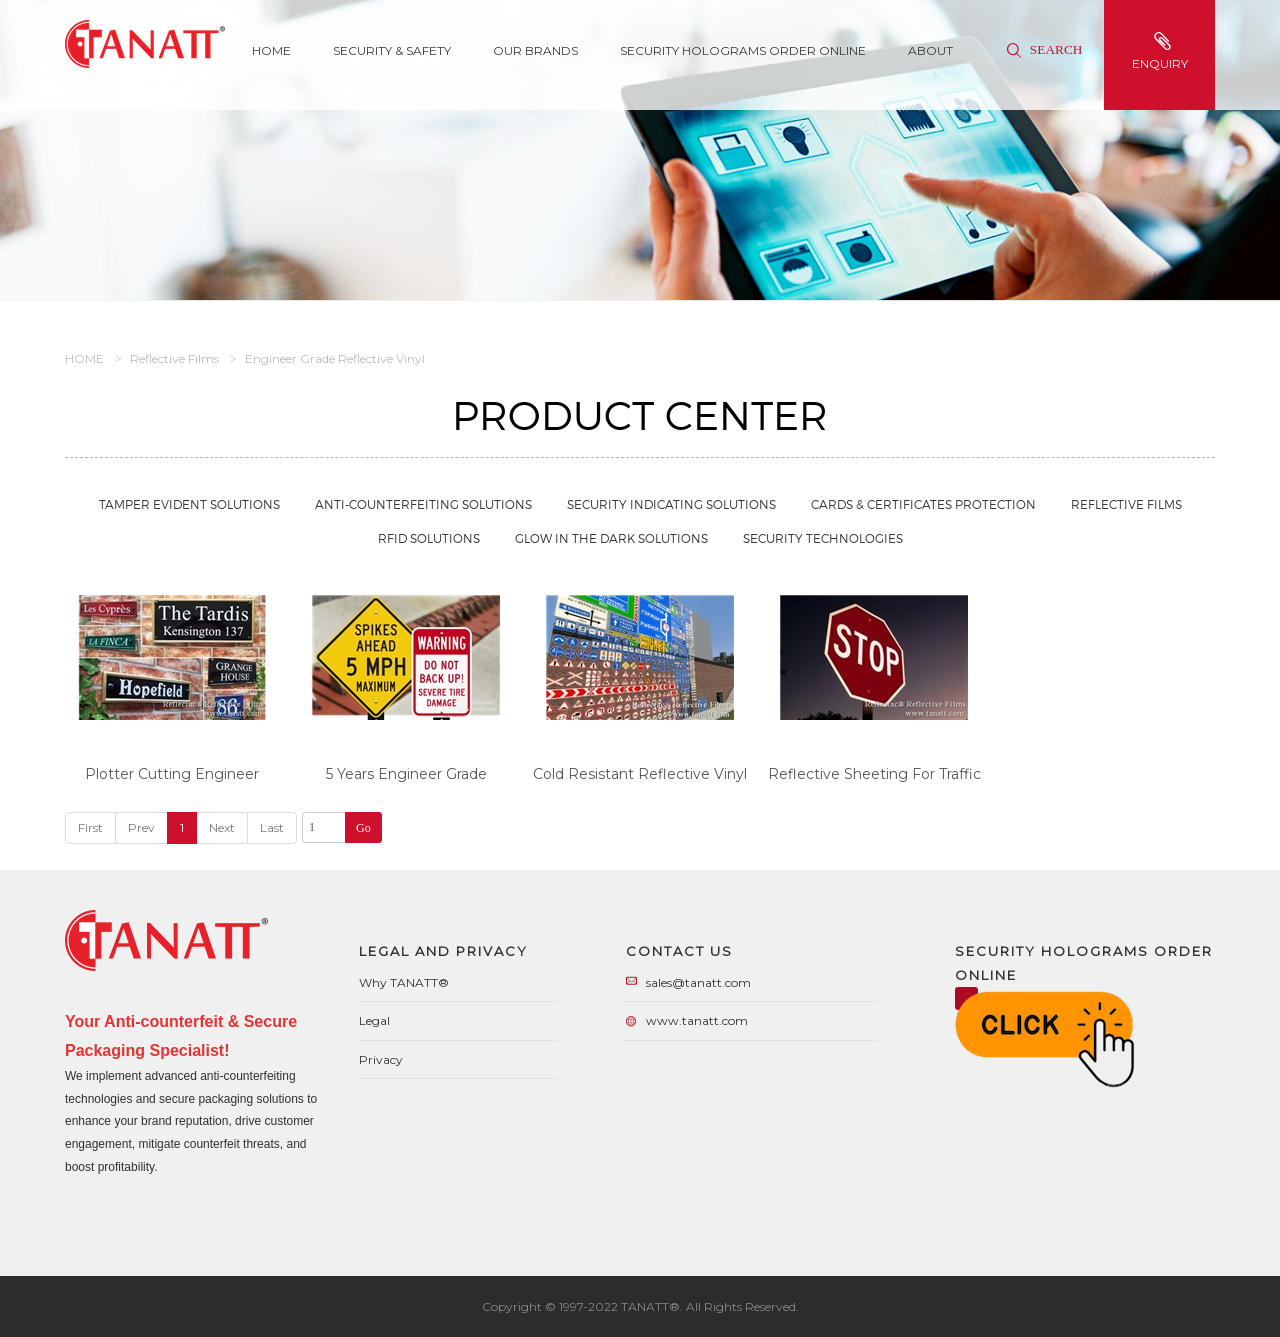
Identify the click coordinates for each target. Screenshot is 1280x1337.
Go (363, 828)
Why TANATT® (404, 982)
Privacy (381, 1059)
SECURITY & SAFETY (392, 50)
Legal (374, 1020)
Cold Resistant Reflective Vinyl (640, 774)
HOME (84, 358)
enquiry (1162, 51)
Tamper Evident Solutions (189, 504)
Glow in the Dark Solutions (611, 538)
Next (222, 827)
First (90, 827)
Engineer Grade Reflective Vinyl (335, 358)
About (930, 50)
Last (272, 827)
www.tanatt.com (697, 1020)
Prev (141, 827)
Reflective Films (174, 358)
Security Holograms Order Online (743, 50)
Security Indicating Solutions (671, 504)
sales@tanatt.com (698, 982)
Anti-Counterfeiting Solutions (423, 504)
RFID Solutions (429, 538)
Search (1044, 49)
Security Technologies (823, 538)
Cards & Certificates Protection (923, 504)
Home (271, 50)
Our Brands (535, 50)
